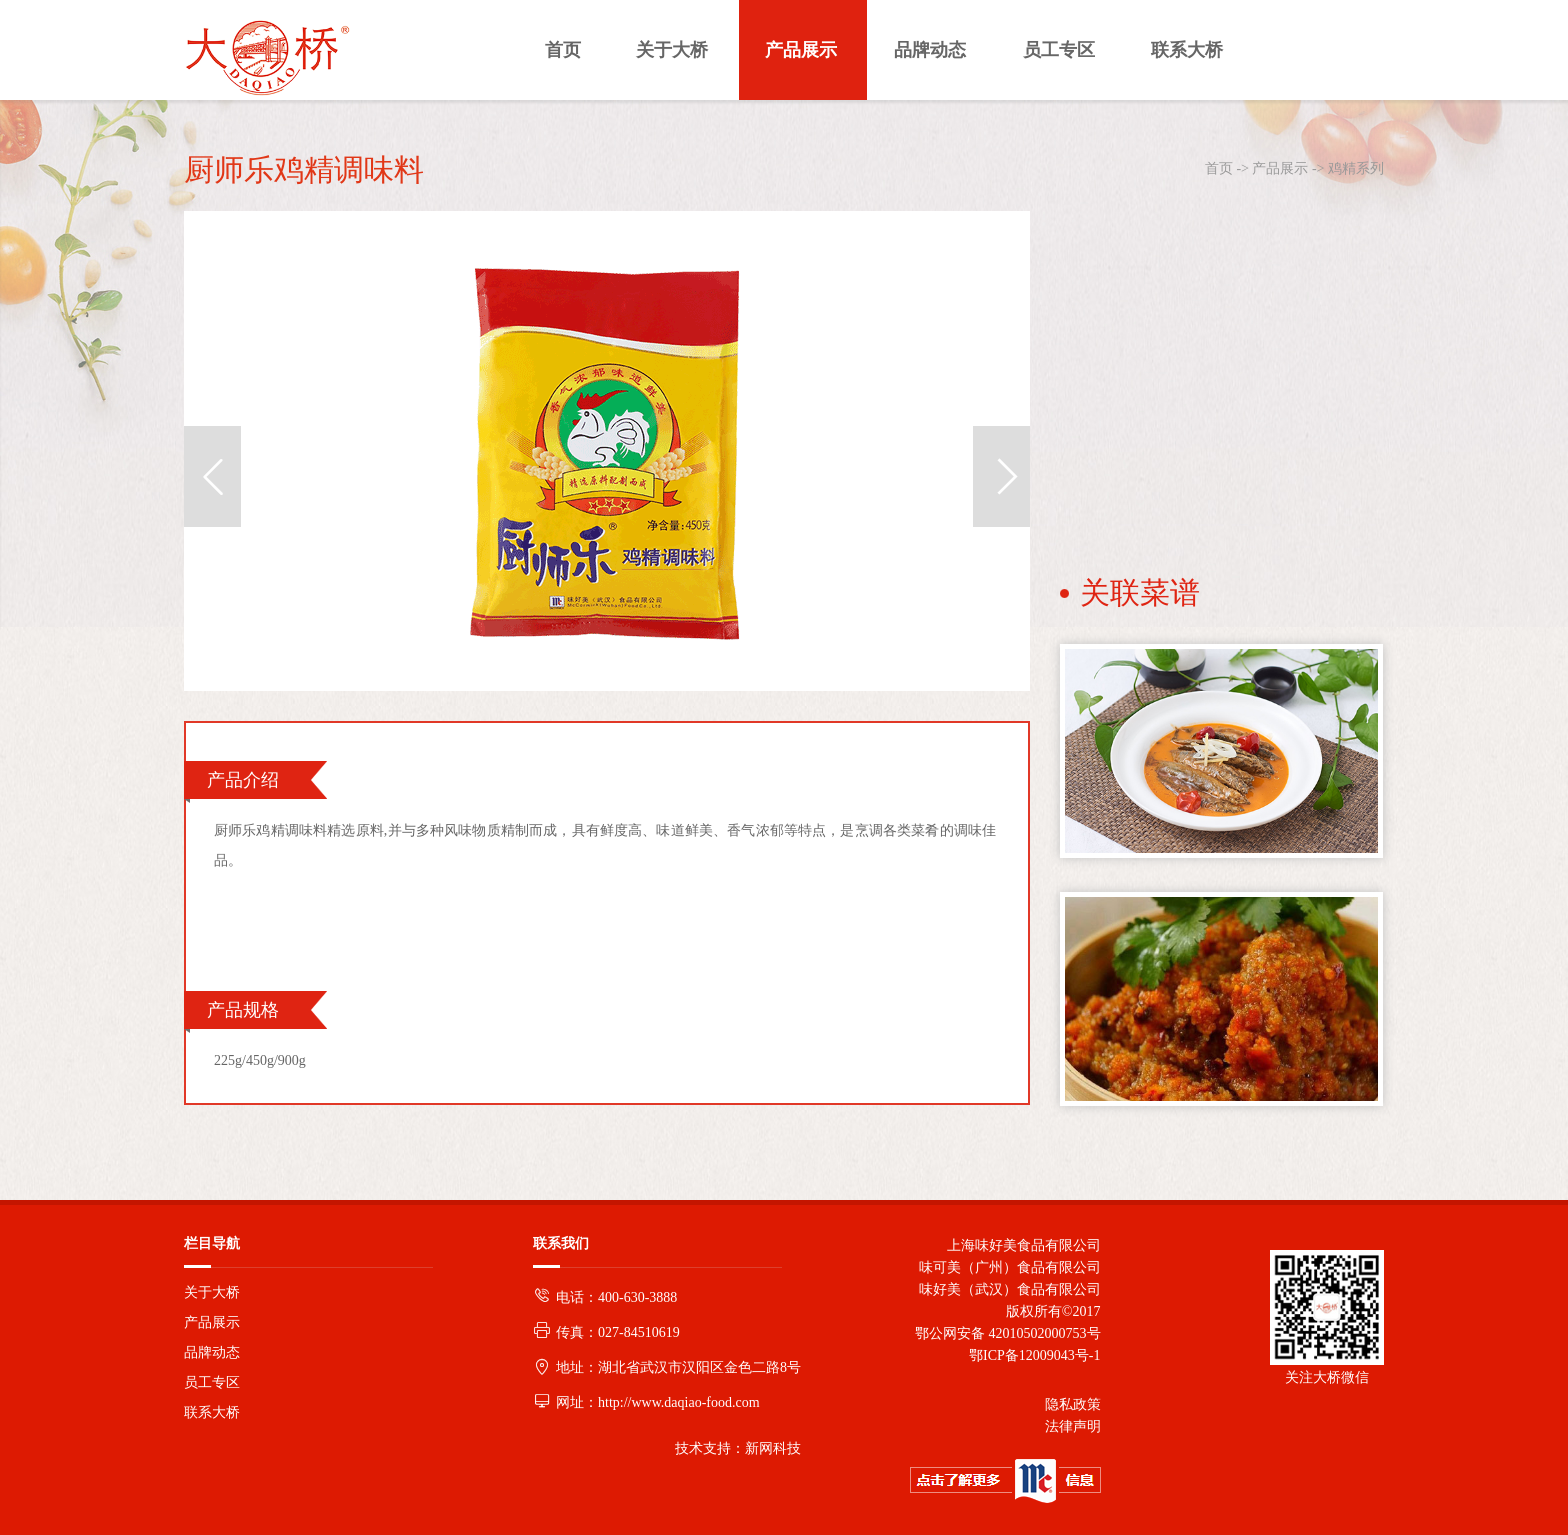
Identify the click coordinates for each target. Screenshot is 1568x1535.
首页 (1219, 168)
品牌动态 (212, 1352)
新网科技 (773, 1448)
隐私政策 (1073, 1404)
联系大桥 (212, 1412)
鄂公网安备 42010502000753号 (1008, 1333)
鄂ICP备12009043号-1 (1031, 1355)
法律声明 (1073, 1426)
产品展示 (1280, 168)
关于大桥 (212, 1292)
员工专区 (212, 1382)
